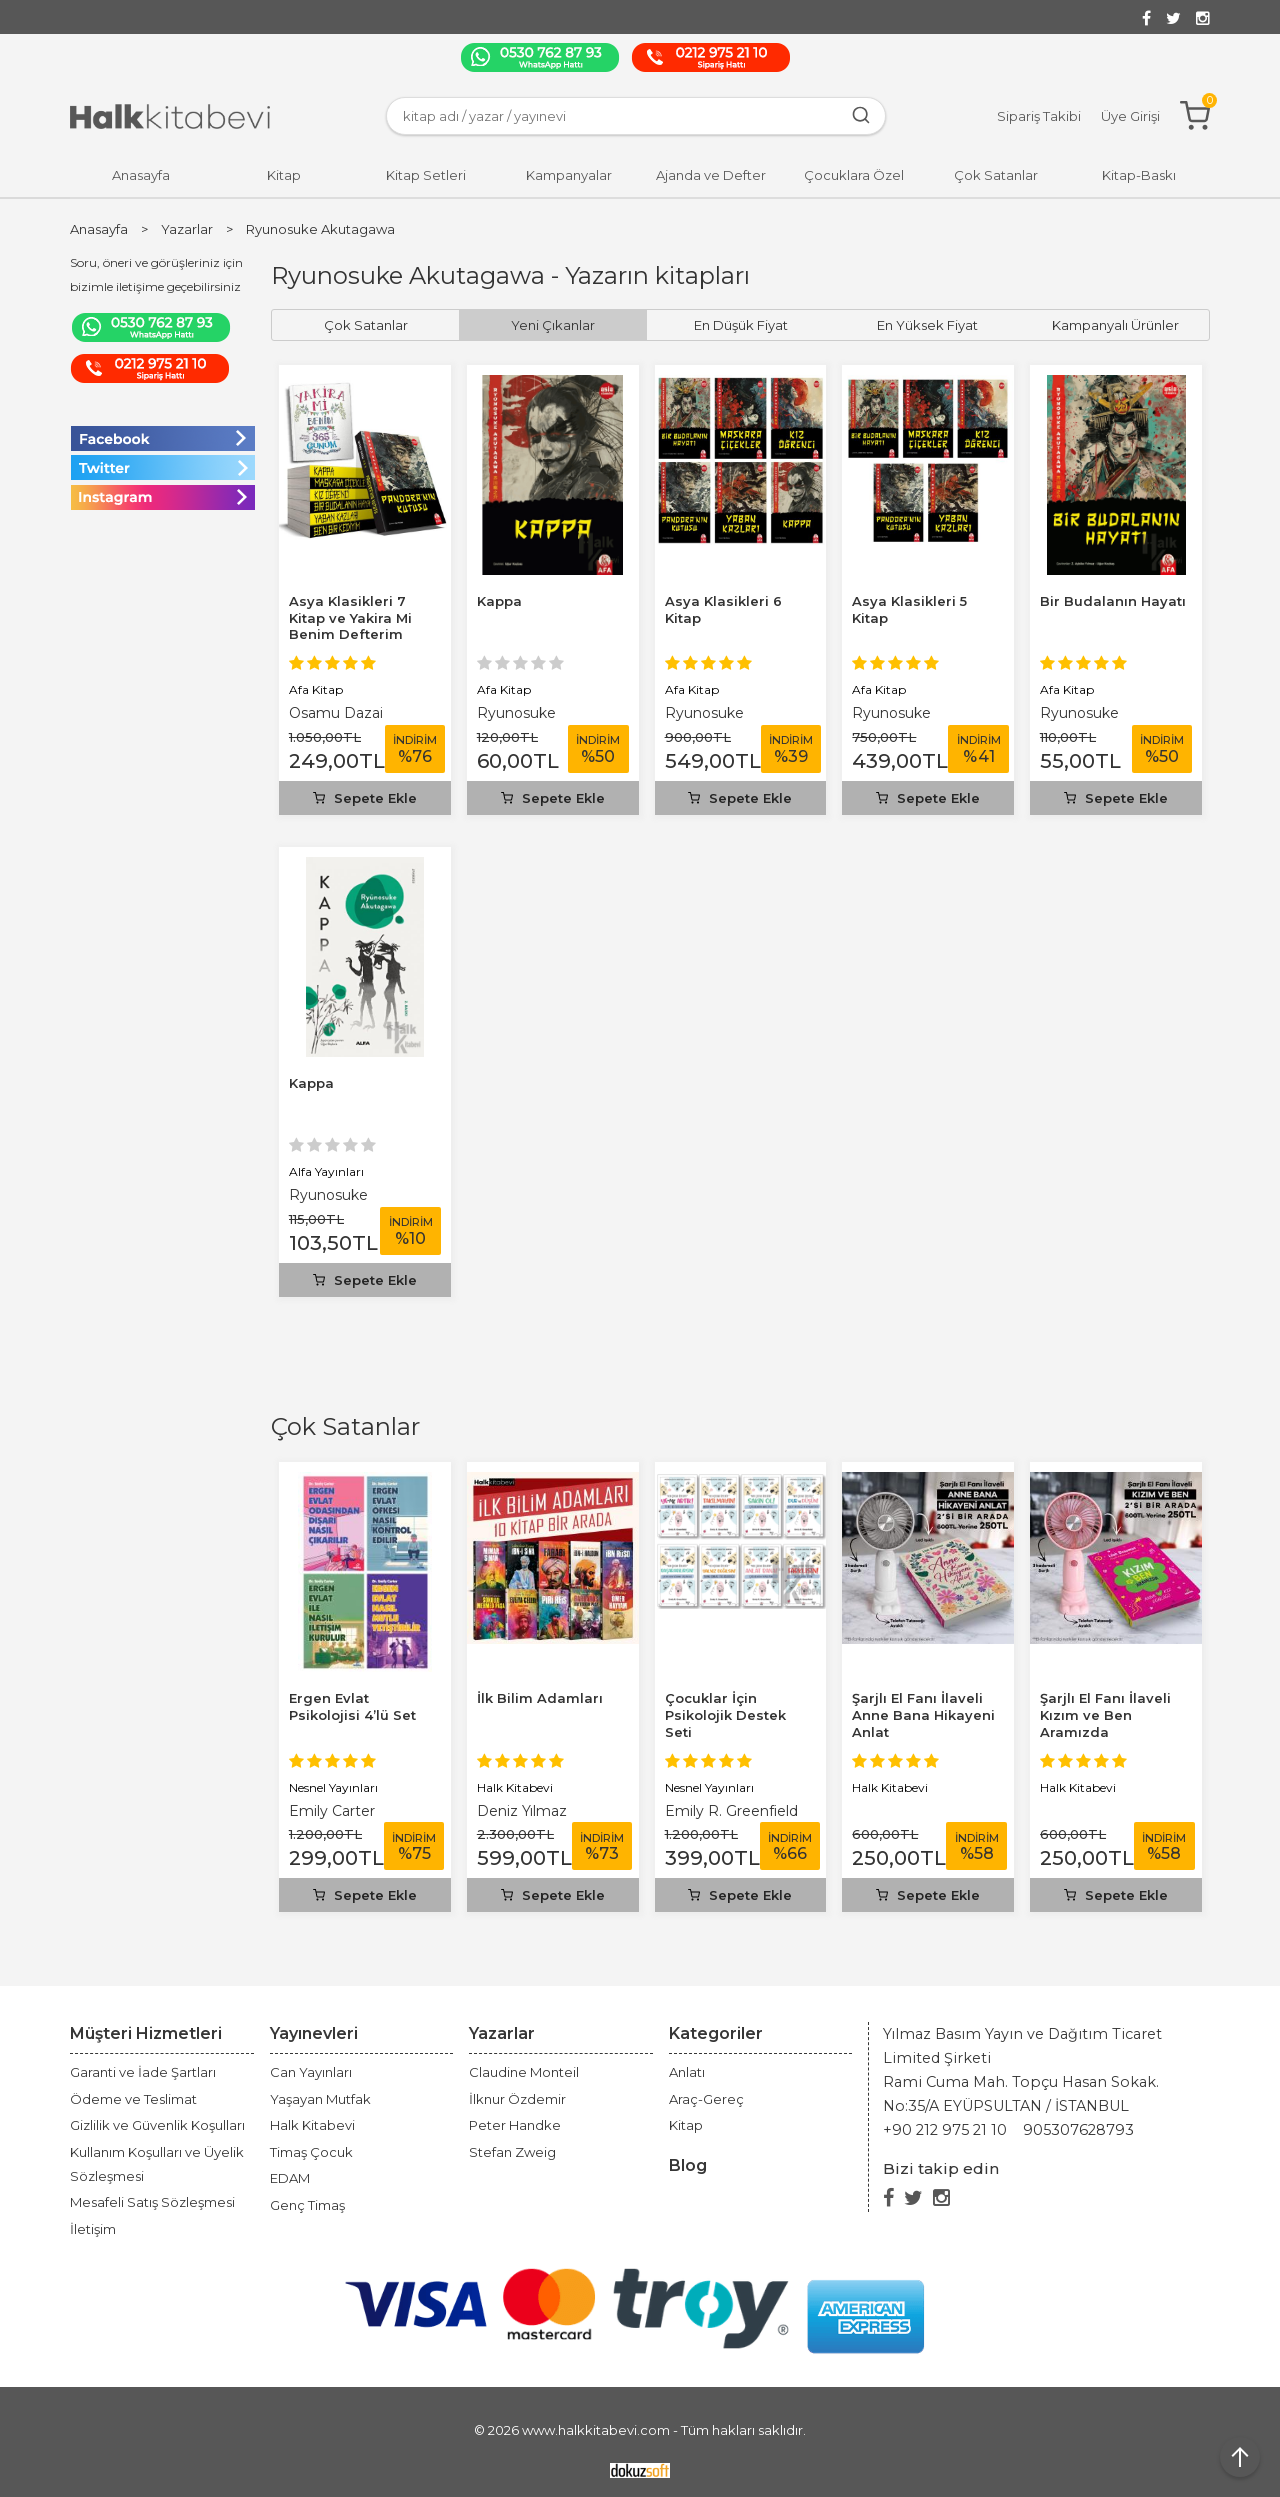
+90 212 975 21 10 (945, 2130)
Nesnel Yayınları (333, 1787)
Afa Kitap (316, 689)
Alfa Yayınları (326, 1171)
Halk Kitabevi (515, 1787)
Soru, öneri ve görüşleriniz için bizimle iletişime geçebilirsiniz (156, 274)
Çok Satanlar (345, 1426)
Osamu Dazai (336, 713)
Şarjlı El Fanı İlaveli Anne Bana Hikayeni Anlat (923, 1715)
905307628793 (1078, 2130)
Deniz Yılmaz (522, 1811)
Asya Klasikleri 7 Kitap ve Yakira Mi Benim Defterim (350, 618)
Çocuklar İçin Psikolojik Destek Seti (725, 1715)
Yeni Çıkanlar (553, 325)
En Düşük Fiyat (741, 325)
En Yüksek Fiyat (927, 325)
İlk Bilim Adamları (540, 1698)
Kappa (499, 601)
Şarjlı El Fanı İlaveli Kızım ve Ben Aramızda (1105, 1715)
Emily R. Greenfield (731, 1811)
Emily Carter (332, 1811)
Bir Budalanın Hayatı (1113, 601)
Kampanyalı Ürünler (1115, 325)
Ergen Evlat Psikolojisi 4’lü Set (352, 1706)
